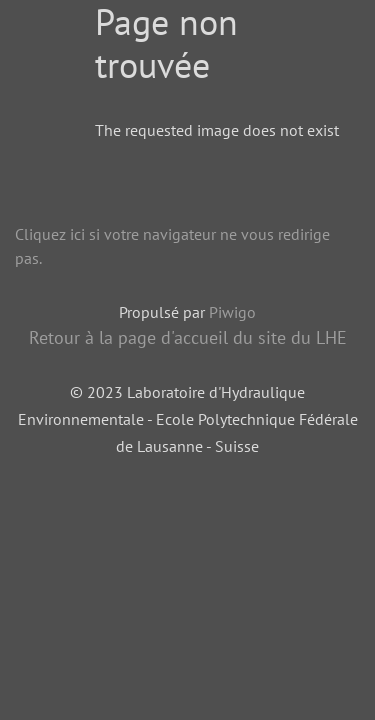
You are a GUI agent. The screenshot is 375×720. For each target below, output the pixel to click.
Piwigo (232, 312)
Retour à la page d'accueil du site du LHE (188, 337)
